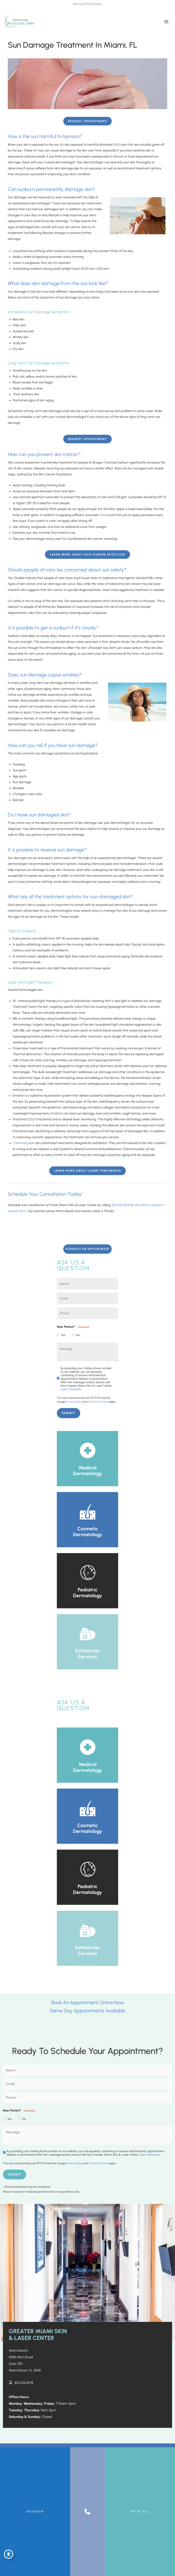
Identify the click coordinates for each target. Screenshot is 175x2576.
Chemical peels (23, 1143)
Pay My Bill (140, 2511)
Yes (63, 1335)
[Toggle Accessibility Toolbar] (8, 2552)
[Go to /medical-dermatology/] (87, 1457)
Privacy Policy (74, 1401)
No (78, 1335)
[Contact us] (87, 2511)
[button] (87, 121)
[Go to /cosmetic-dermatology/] (87, 1518)
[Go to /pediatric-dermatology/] (87, 1579)
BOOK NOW (35, 2511)
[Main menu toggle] (166, 21)
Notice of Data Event (87, 4)
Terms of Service (98, 1401)
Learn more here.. (71, 1389)
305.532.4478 (120, 1205)
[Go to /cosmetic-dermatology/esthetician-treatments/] (87, 1640)
